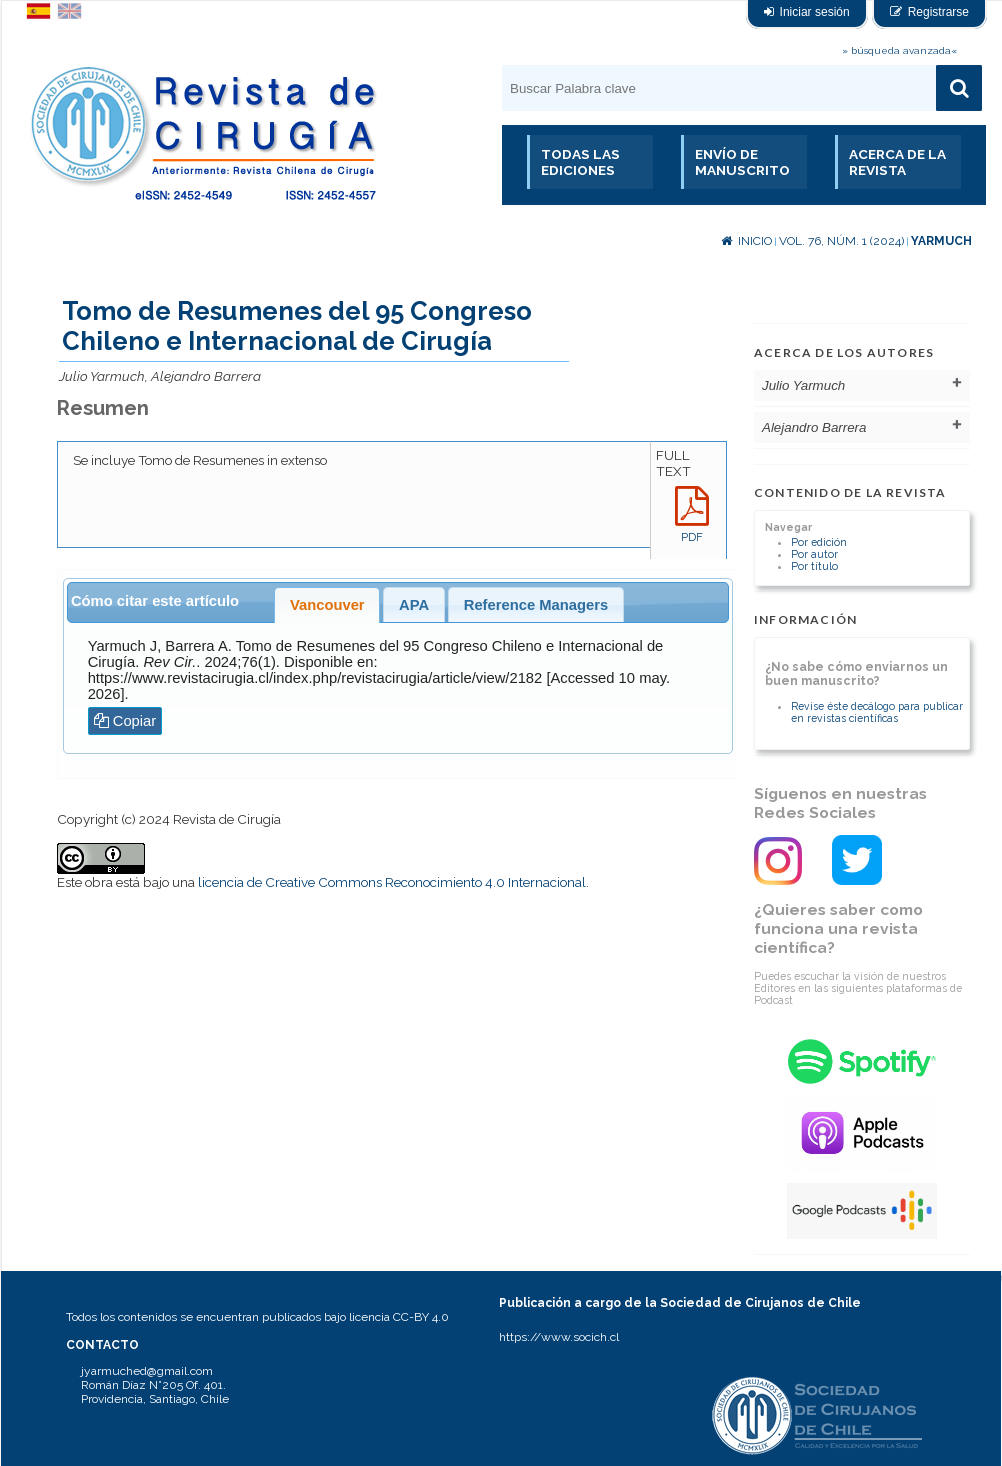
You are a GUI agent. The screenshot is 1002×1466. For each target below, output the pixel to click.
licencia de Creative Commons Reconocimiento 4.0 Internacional (392, 882)
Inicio (746, 241)
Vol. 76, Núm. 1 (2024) (841, 241)
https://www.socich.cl (559, 1337)
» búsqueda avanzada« (899, 50)
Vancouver (327, 605)
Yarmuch (941, 241)
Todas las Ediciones (580, 162)
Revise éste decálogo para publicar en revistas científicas (877, 712)
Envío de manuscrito (742, 162)
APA (414, 605)
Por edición (819, 542)
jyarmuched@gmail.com (147, 1371)
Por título (814, 566)
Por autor (814, 554)
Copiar (125, 721)
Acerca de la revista (897, 162)
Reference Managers (536, 605)
